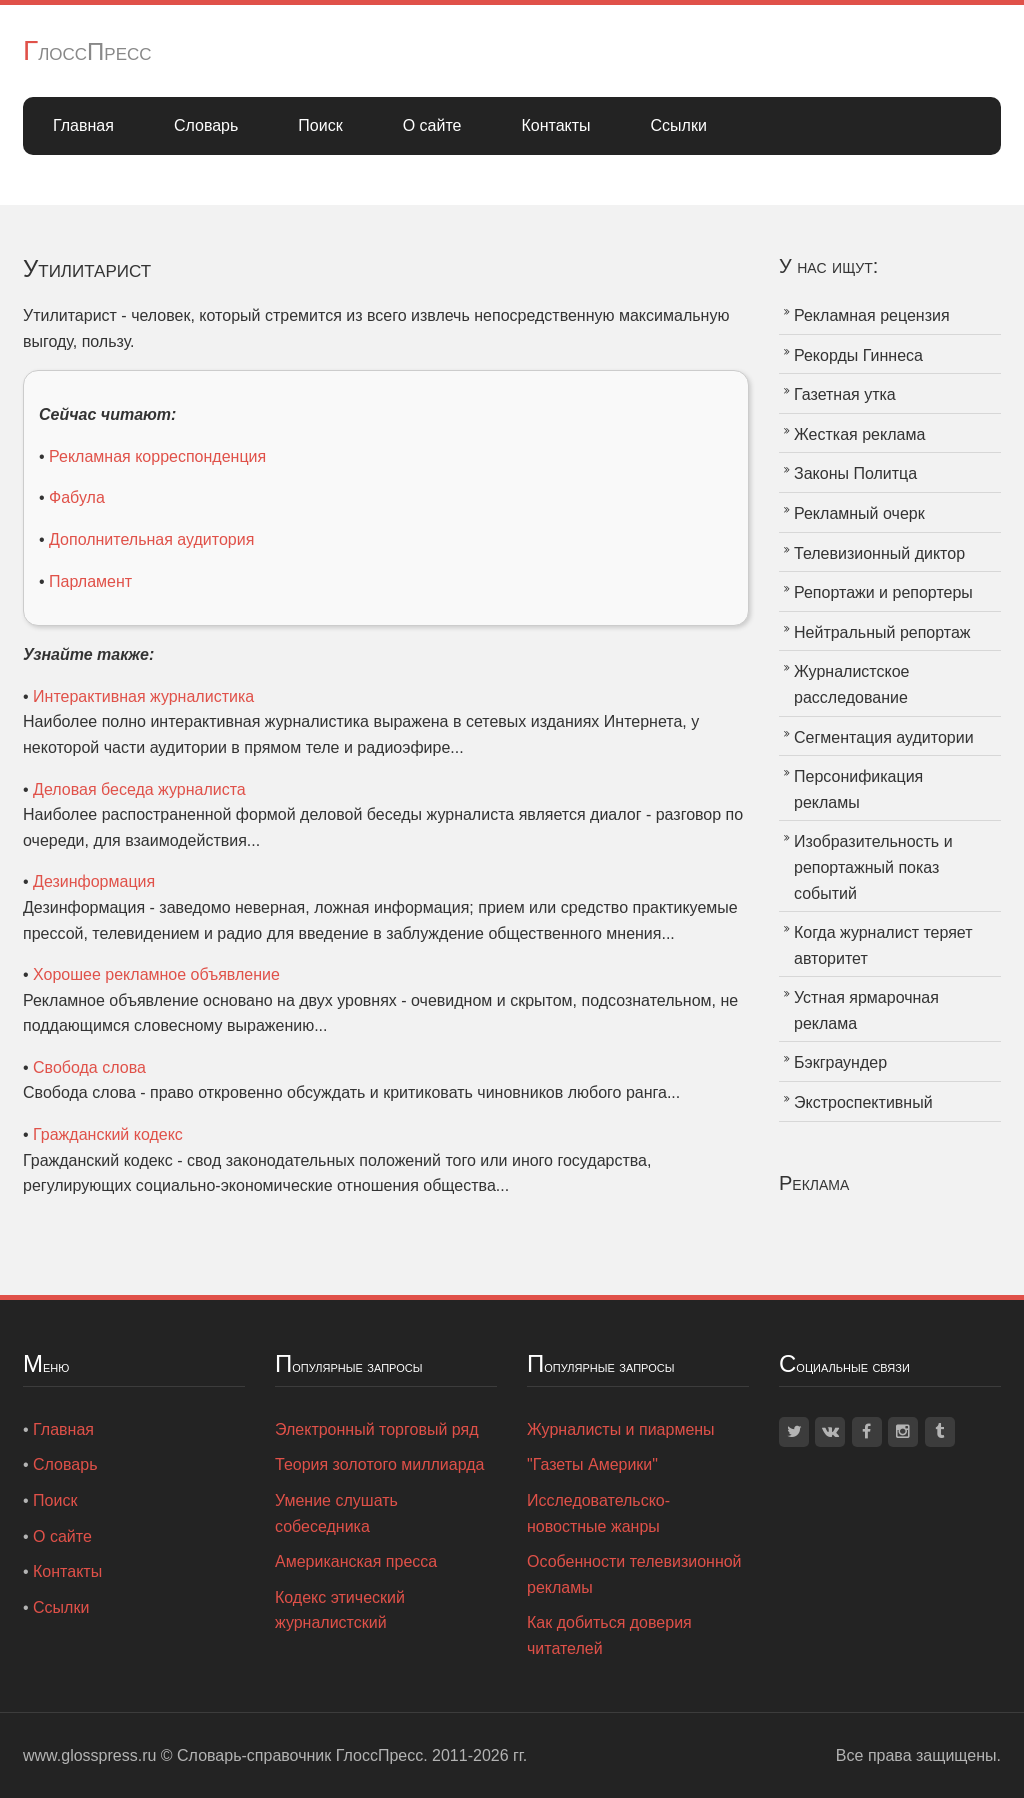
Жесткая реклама (859, 434)
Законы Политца (855, 473)
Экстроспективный (863, 1102)
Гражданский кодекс (108, 1134)
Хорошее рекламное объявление (156, 974)
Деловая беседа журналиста (139, 789)
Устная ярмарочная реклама (866, 1010)
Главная (83, 125)
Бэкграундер (840, 1062)
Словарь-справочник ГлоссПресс (300, 1755)
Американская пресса (356, 1561)
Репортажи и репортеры (883, 592)
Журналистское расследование (851, 684)
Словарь (206, 125)
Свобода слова (89, 1067)
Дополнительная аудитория (151, 539)
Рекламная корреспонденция (157, 456)
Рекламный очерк (859, 513)
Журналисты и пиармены (621, 1429)
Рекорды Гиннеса (858, 355)
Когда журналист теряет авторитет (883, 945)
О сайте (432, 125)
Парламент (90, 581)
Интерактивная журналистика (143, 696)
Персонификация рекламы (858, 789)
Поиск (320, 125)
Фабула (77, 497)
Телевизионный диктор (879, 553)
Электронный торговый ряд (377, 1429)
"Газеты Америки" (592, 1464)
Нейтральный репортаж (882, 632)
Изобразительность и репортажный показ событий (873, 867)
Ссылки (679, 125)
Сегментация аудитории (884, 737)
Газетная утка (845, 394)
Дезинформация (94, 881)
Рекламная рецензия (872, 315)
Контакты (555, 125)
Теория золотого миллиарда (379, 1464)
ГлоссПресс (87, 51)
